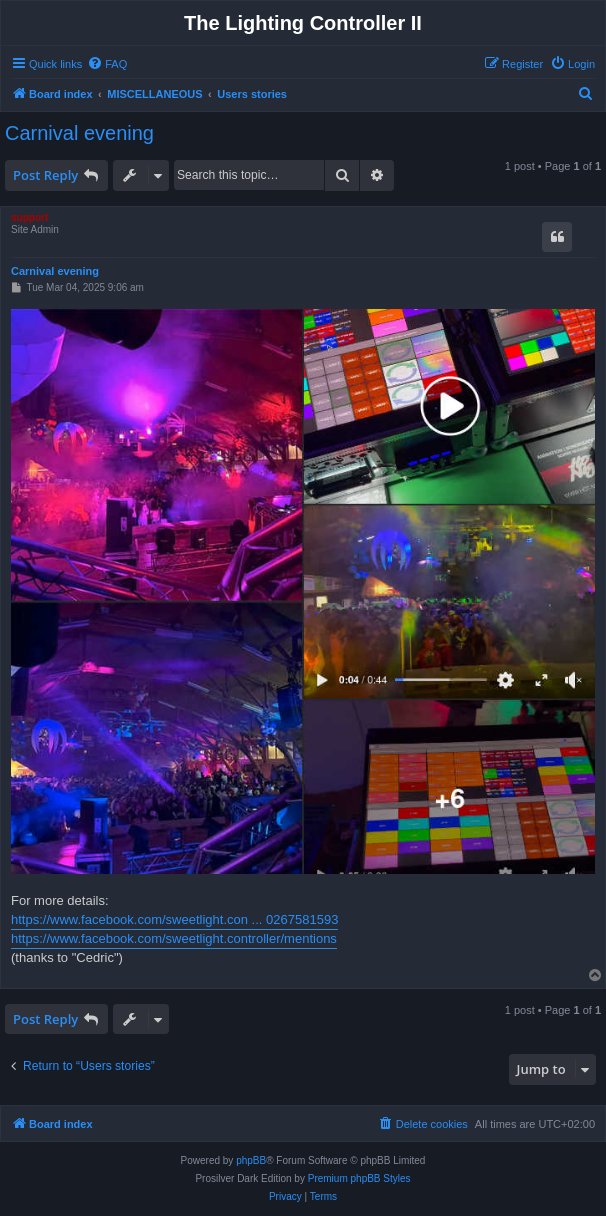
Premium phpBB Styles (359, 1178)
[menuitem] (107, 64)
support (29, 217)
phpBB (251, 1160)
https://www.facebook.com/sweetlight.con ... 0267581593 (174, 919)
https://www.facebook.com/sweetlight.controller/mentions (174, 938)
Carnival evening (79, 133)
